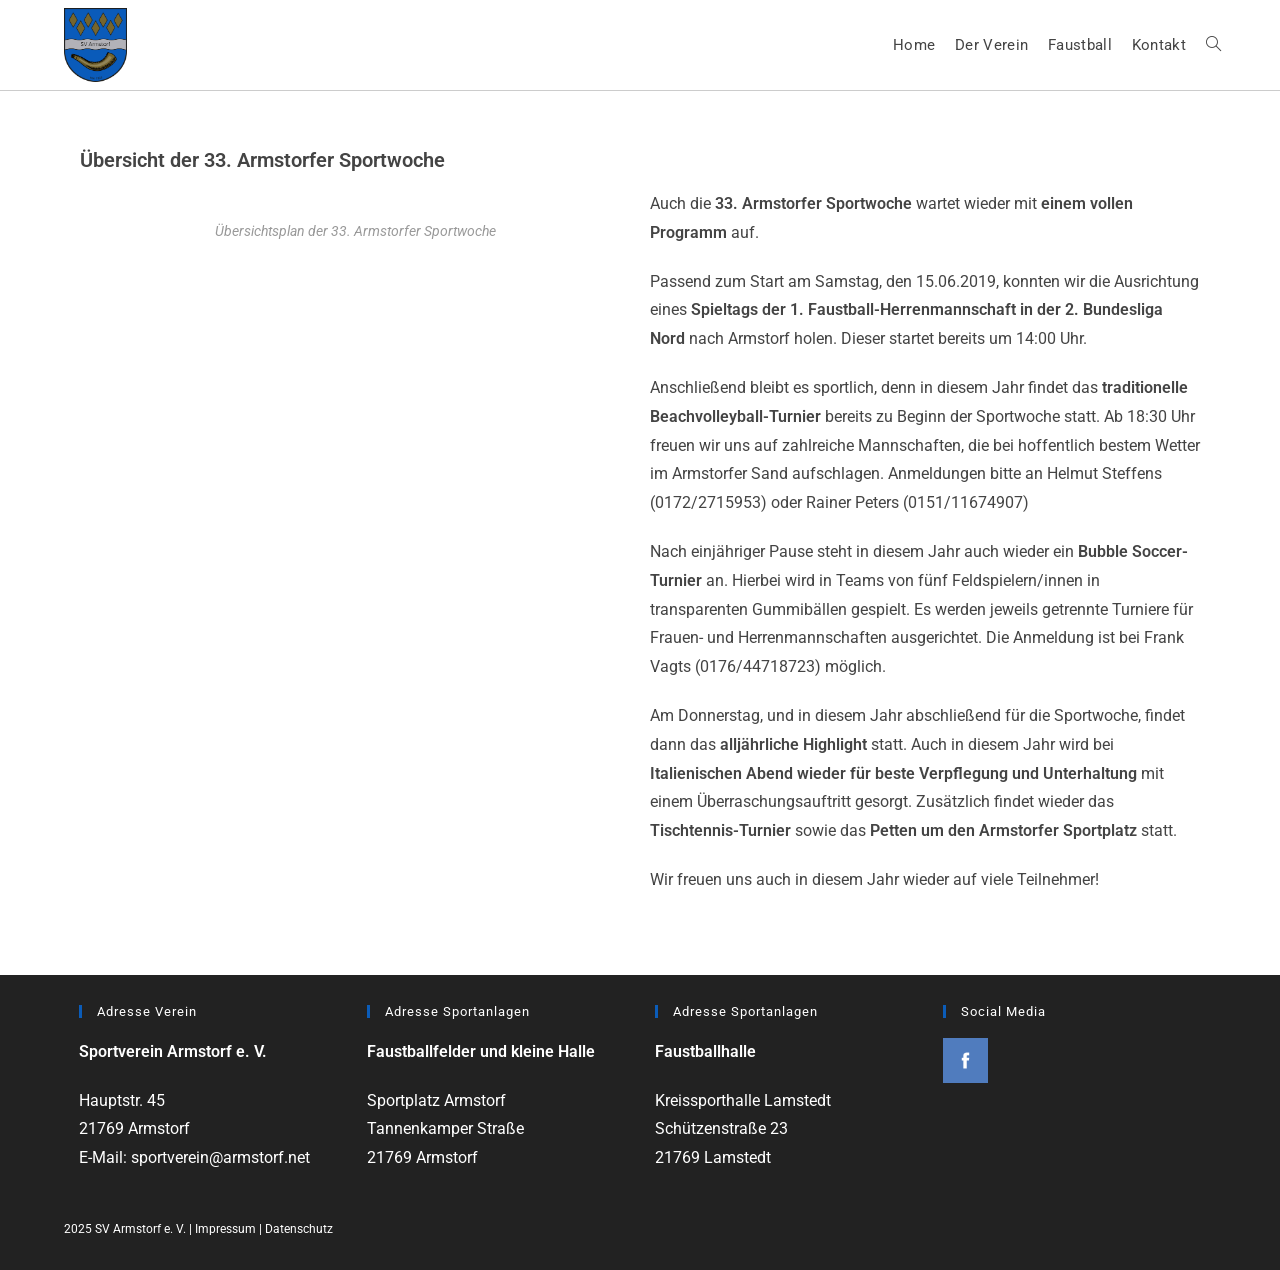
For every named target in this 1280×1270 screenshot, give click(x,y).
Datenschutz (299, 1229)
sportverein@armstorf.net (220, 1157)
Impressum (225, 1229)
